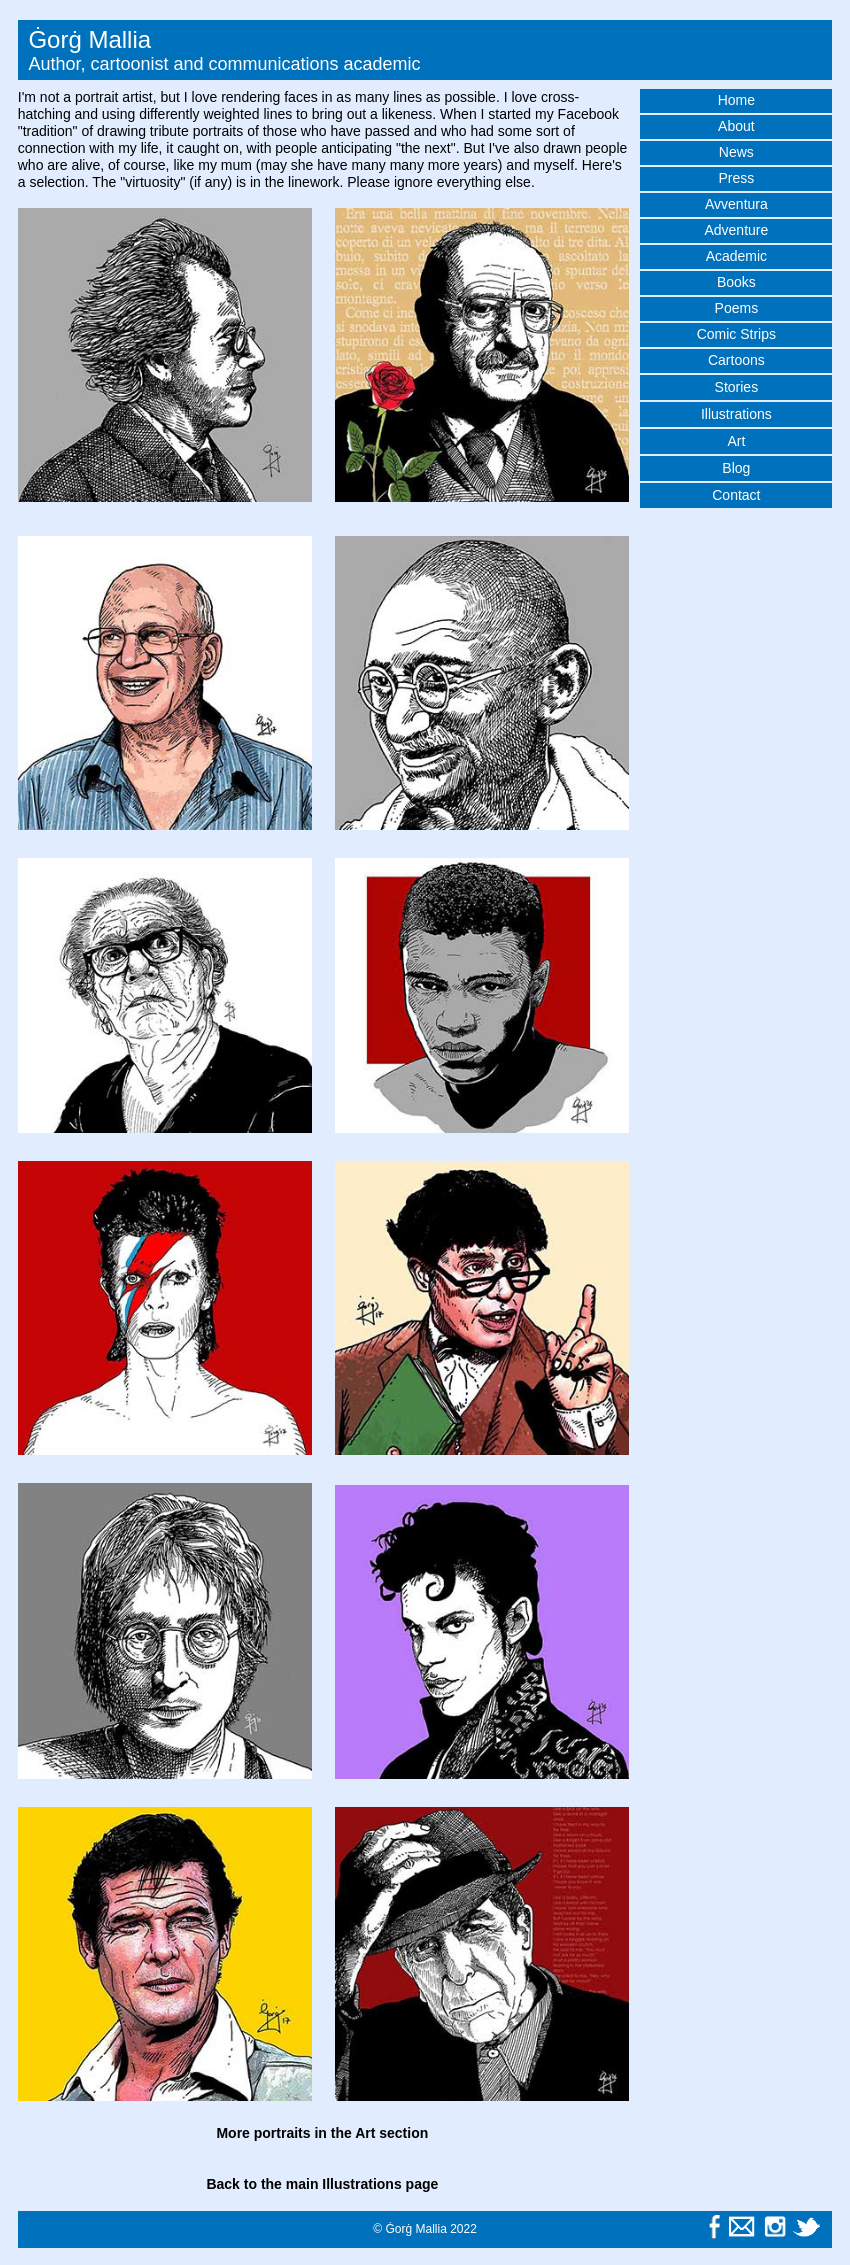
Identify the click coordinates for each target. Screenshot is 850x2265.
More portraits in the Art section (322, 2133)
